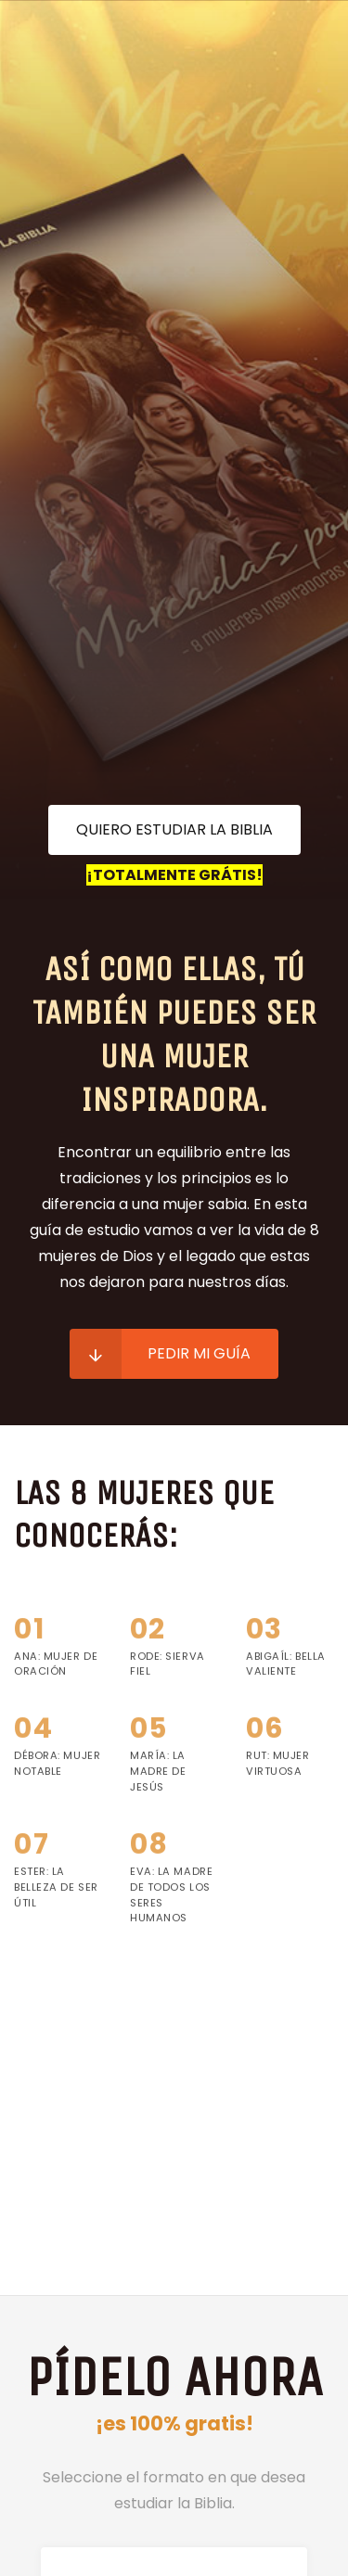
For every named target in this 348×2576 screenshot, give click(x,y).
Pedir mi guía (160, 1354)
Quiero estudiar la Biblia (174, 829)
